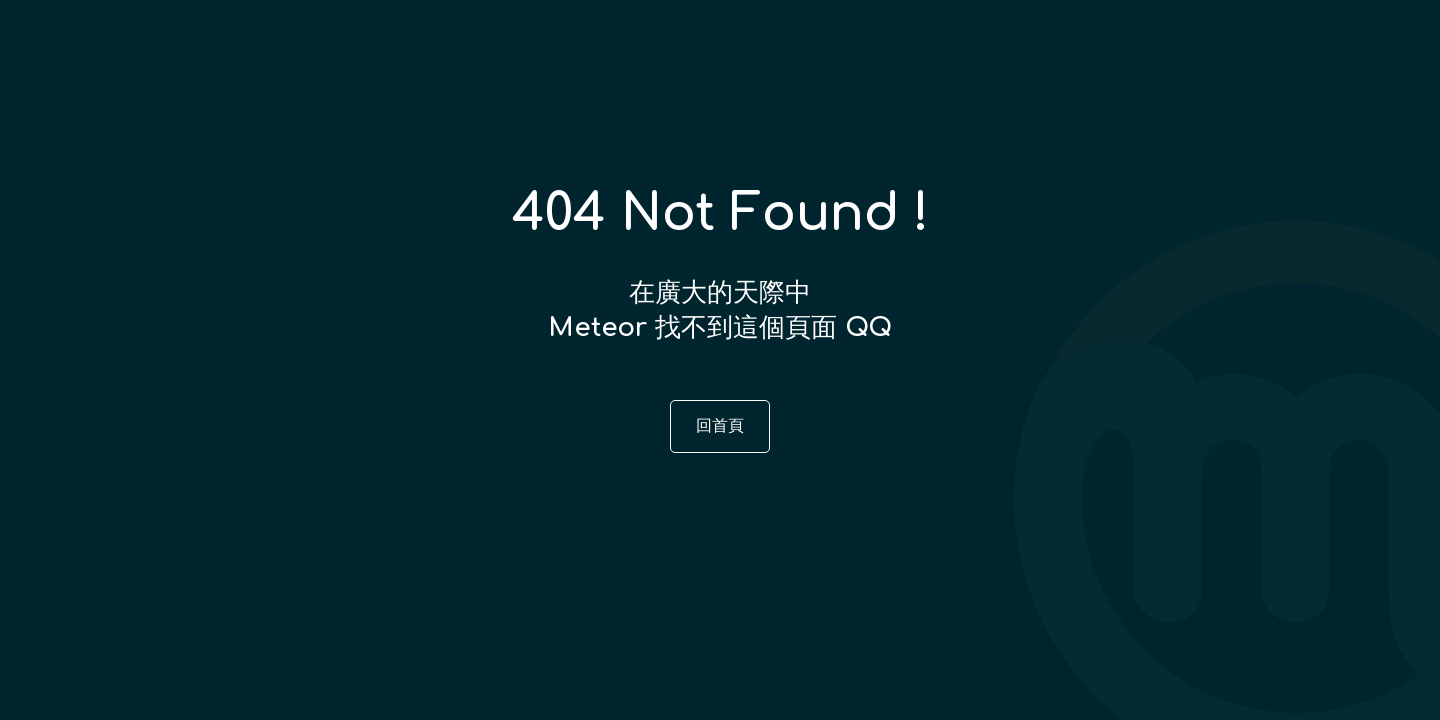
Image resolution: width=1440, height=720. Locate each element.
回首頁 (720, 426)
